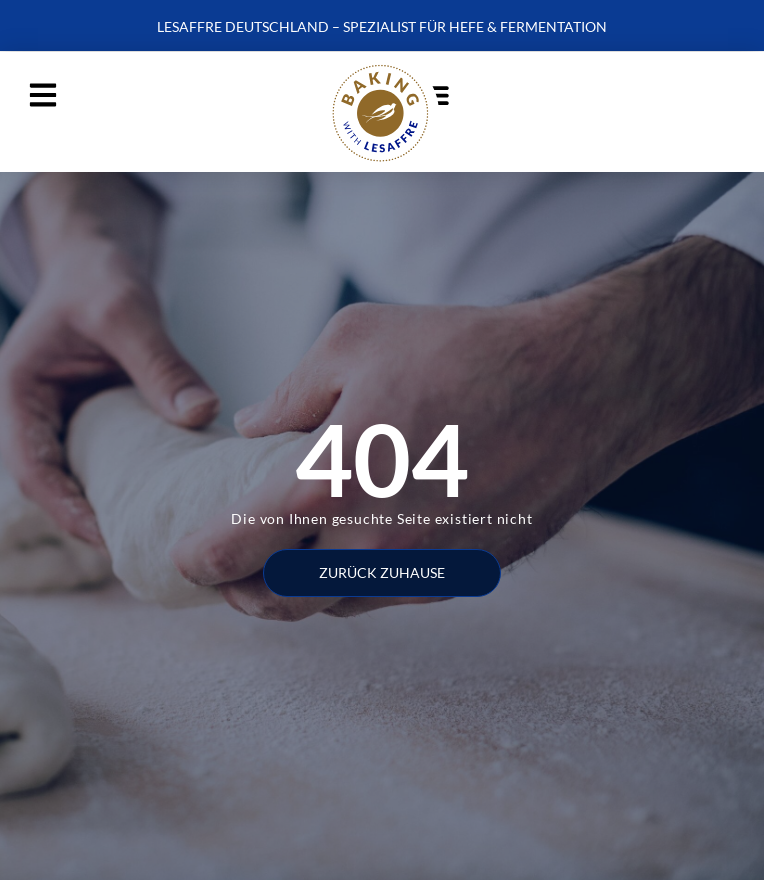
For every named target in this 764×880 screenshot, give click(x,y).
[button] (42, 94)
